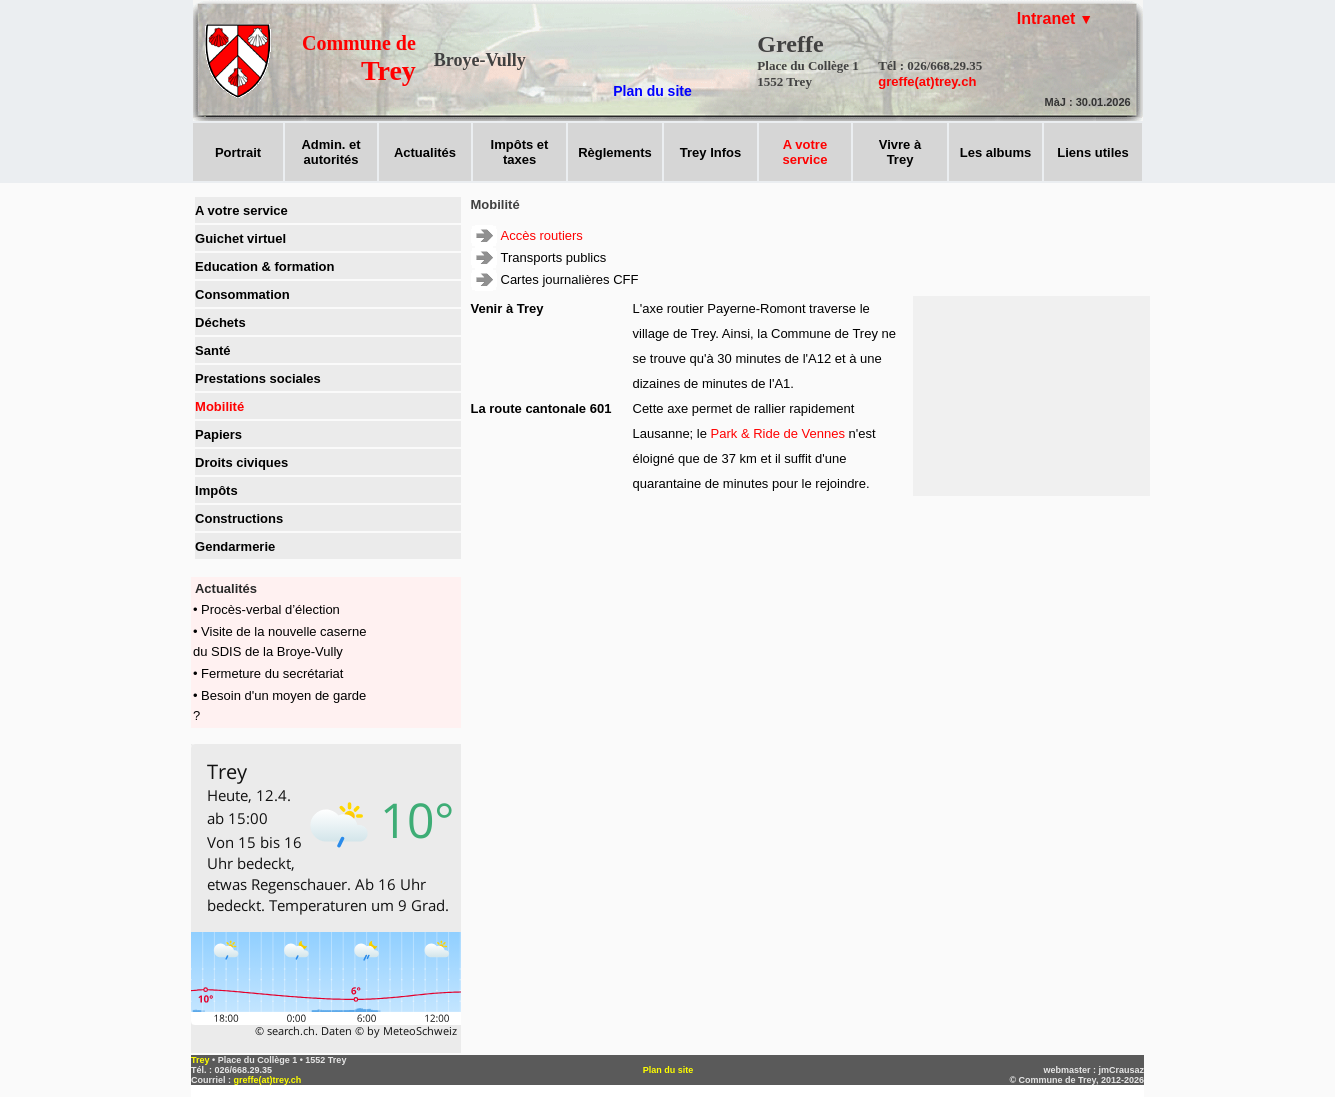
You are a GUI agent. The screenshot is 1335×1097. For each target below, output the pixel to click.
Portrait (238, 152)
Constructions (239, 518)
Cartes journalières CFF (570, 279)
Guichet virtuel (240, 238)
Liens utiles (1093, 152)
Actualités (425, 152)
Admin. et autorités (330, 152)
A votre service (241, 210)
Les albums (996, 152)
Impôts (216, 490)
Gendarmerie (235, 546)
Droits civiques (241, 462)
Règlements (615, 152)
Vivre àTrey (900, 152)
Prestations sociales (258, 378)
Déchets (220, 322)
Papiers (218, 434)
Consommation (242, 294)
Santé (212, 350)
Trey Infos (710, 152)
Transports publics (554, 257)
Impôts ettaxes (520, 152)
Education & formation (264, 266)
